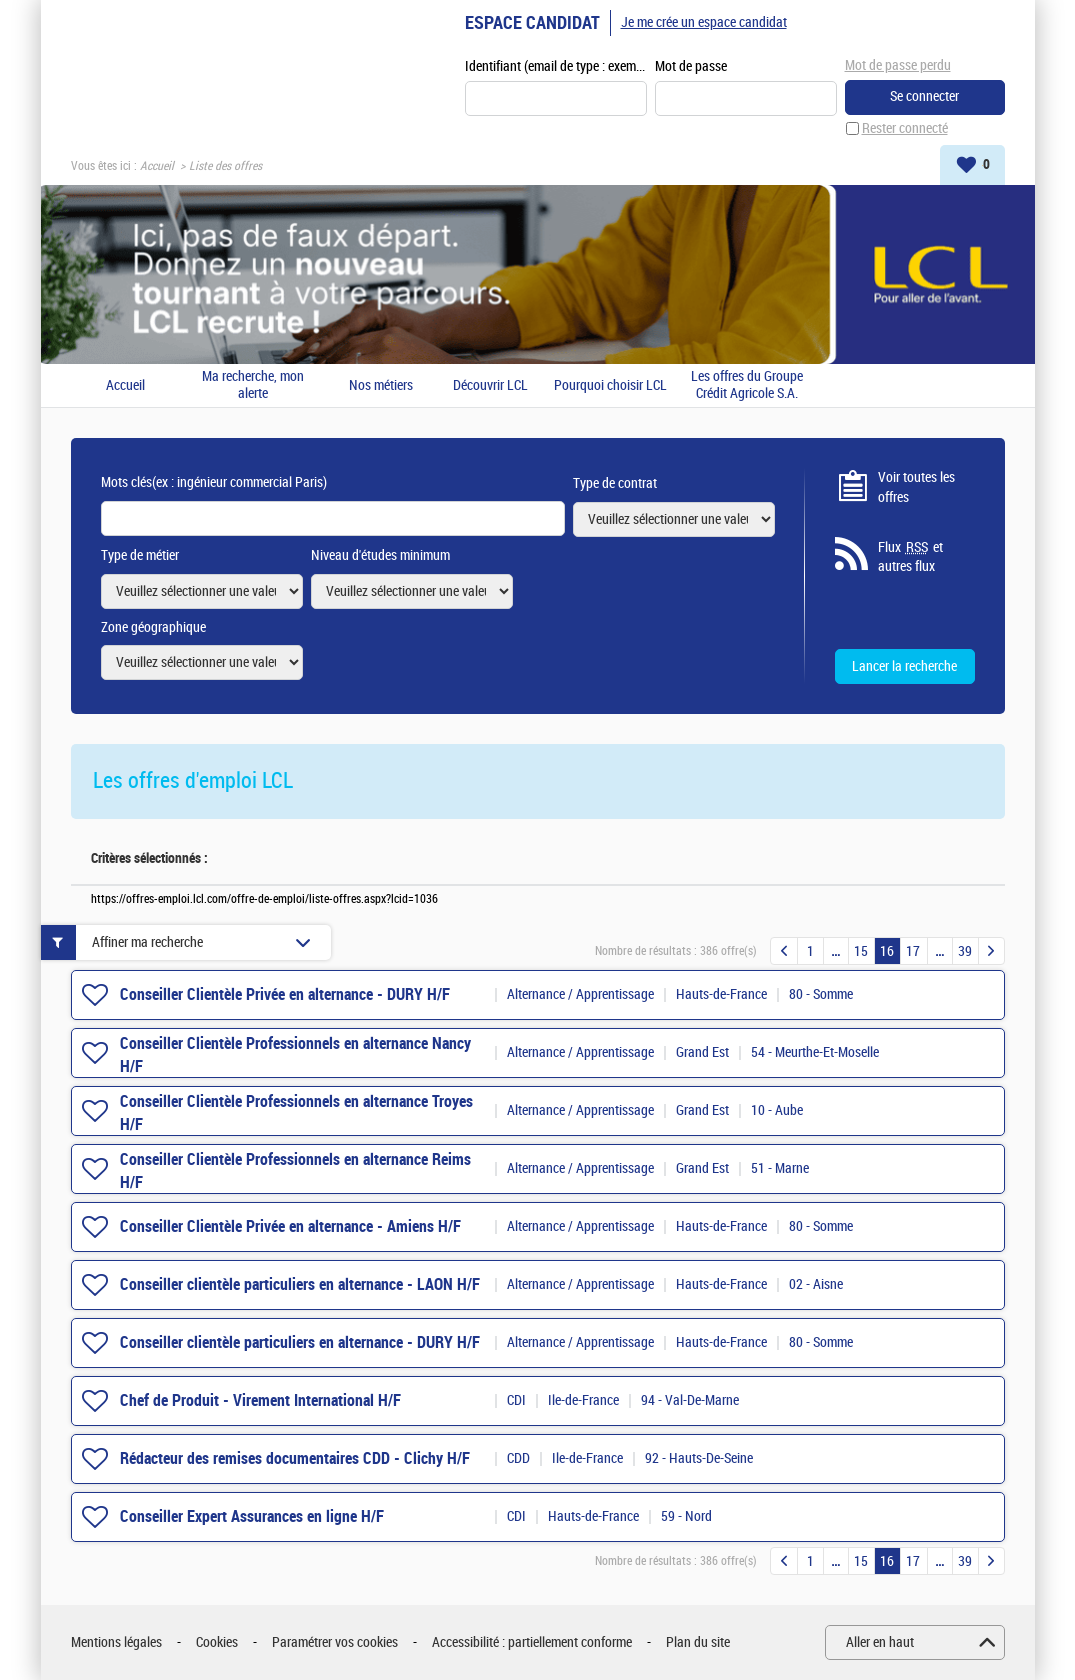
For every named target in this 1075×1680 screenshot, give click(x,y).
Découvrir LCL (490, 386)
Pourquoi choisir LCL (610, 386)
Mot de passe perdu (898, 65)
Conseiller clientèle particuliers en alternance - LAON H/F (300, 1284)
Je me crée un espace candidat (704, 22)
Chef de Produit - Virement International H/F (260, 1400)
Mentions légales (116, 1642)
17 (913, 951)
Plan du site (698, 1642)
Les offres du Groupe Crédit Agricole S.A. (747, 385)
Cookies (217, 1642)
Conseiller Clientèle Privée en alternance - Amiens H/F (290, 1226)
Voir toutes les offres (916, 487)
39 (965, 951)
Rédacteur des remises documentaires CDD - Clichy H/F (295, 1458)
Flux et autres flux (910, 557)
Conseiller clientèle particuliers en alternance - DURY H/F (300, 1342)
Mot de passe (691, 66)
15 (861, 951)
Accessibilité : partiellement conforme (532, 1642)
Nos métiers (381, 386)
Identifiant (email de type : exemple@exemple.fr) (556, 66)
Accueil (157, 166)
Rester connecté (905, 128)
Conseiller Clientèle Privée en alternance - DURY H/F (285, 994)
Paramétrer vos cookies (335, 1642)
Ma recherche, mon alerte (253, 385)
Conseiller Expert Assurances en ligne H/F (252, 1516)
